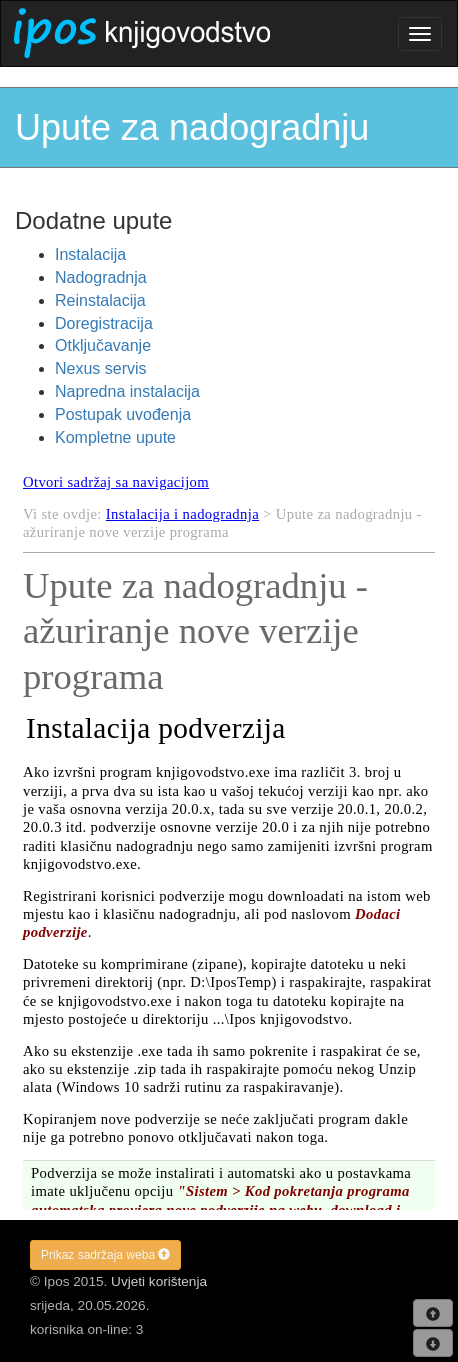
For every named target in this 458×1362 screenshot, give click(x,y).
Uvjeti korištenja (159, 1281)
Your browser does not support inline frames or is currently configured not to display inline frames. (229, 835)
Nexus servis (101, 368)
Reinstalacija (100, 300)
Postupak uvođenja (123, 414)
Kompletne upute (115, 437)
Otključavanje (103, 345)
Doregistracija (104, 323)
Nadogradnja (101, 277)
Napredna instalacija (127, 391)
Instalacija (90, 254)
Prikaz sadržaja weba (105, 1255)
